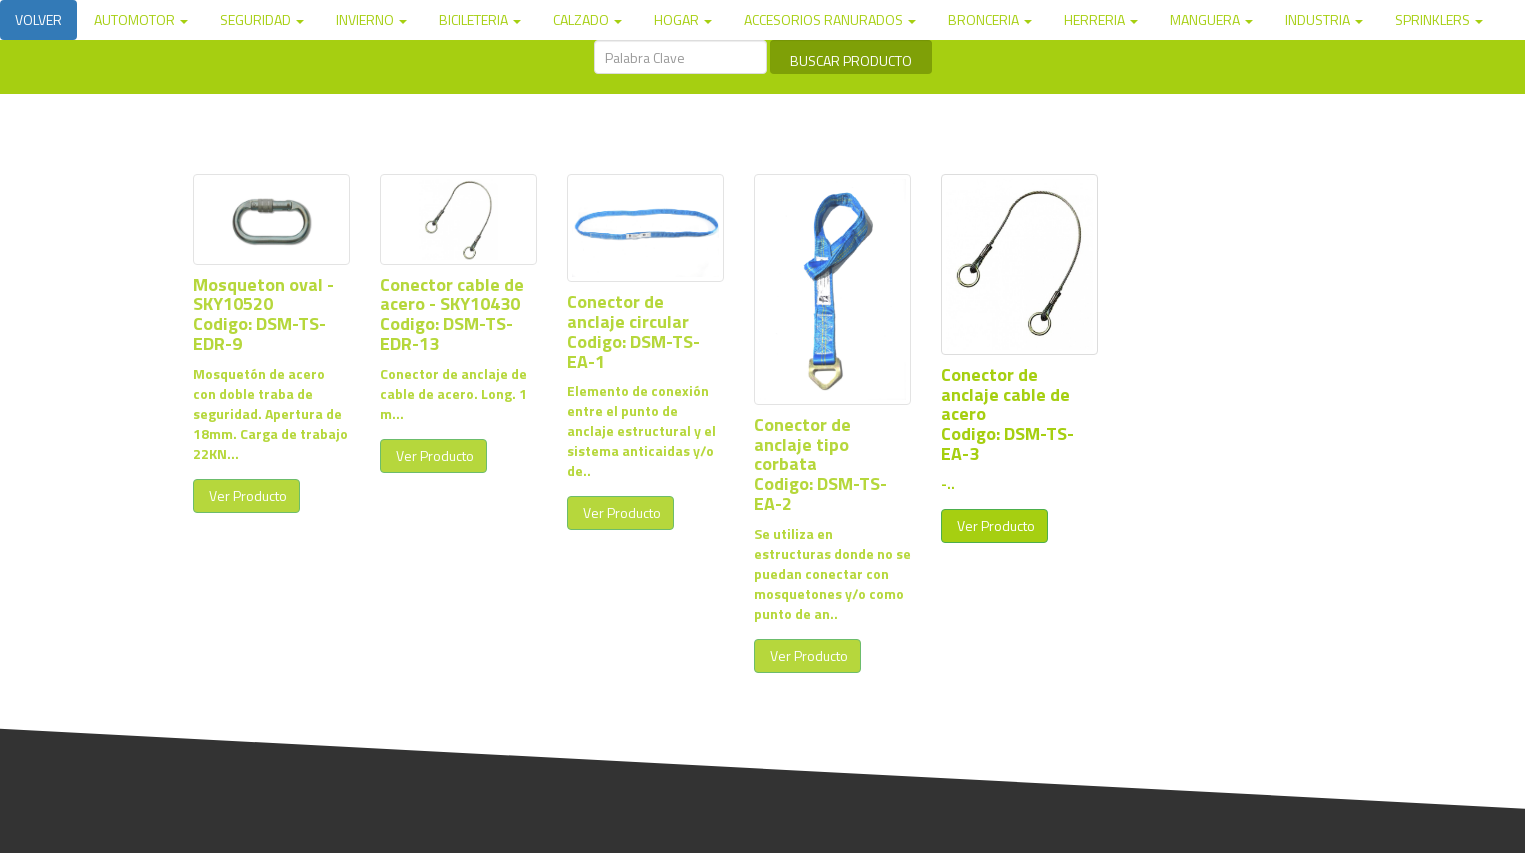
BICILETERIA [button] (480, 19)
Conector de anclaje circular (628, 311)
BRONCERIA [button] (990, 19)
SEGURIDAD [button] (262, 19)
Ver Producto (246, 495)
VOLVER (38, 19)
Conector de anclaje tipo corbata (802, 444)
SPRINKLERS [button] (1439, 19)
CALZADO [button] (587, 19)
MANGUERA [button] (1211, 19)
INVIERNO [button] (371, 19)
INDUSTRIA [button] (1324, 19)
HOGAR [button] (683, 19)
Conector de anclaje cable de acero (1005, 394)
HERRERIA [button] (1101, 19)
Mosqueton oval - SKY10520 (263, 294)
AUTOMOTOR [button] (141, 19)
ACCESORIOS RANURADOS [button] (830, 19)
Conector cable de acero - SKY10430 (452, 294)
